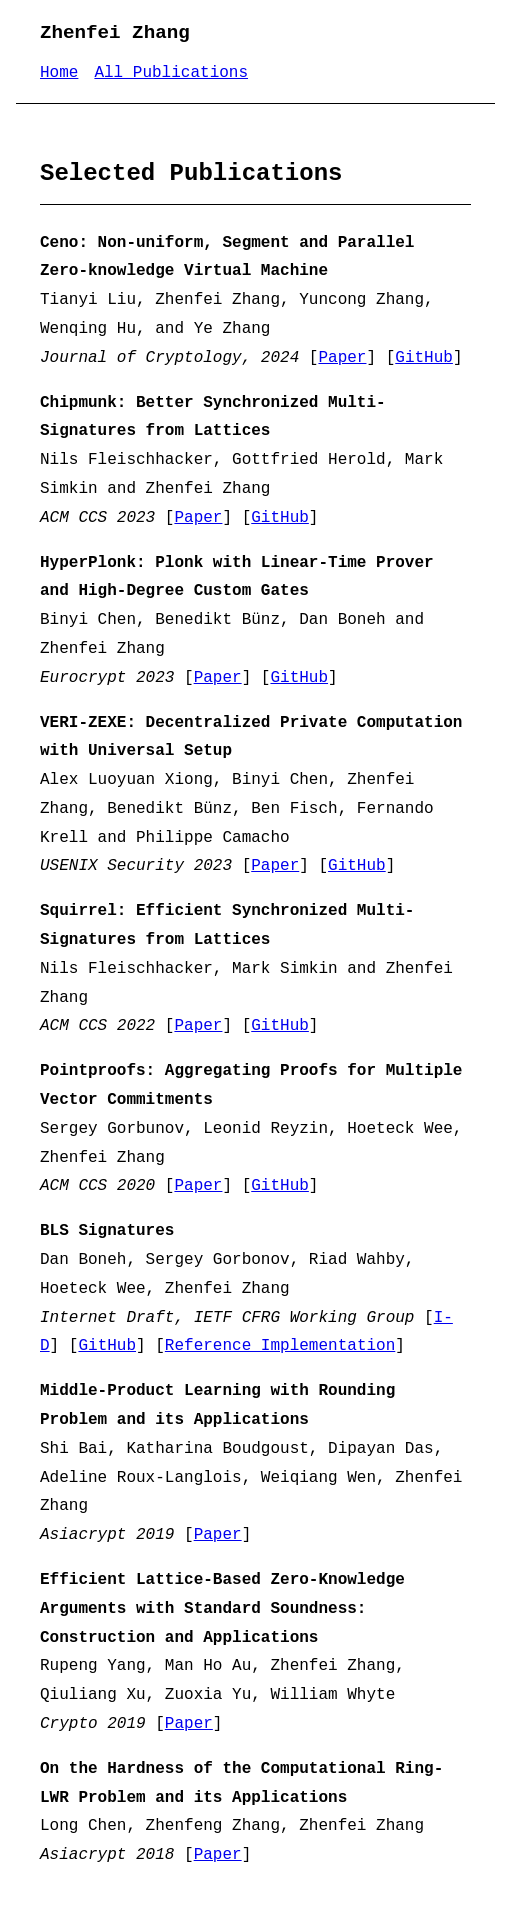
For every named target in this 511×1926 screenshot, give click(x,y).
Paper (342, 358)
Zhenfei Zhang (115, 33)
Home (59, 73)
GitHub (424, 358)
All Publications (171, 73)
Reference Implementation (280, 1346)
